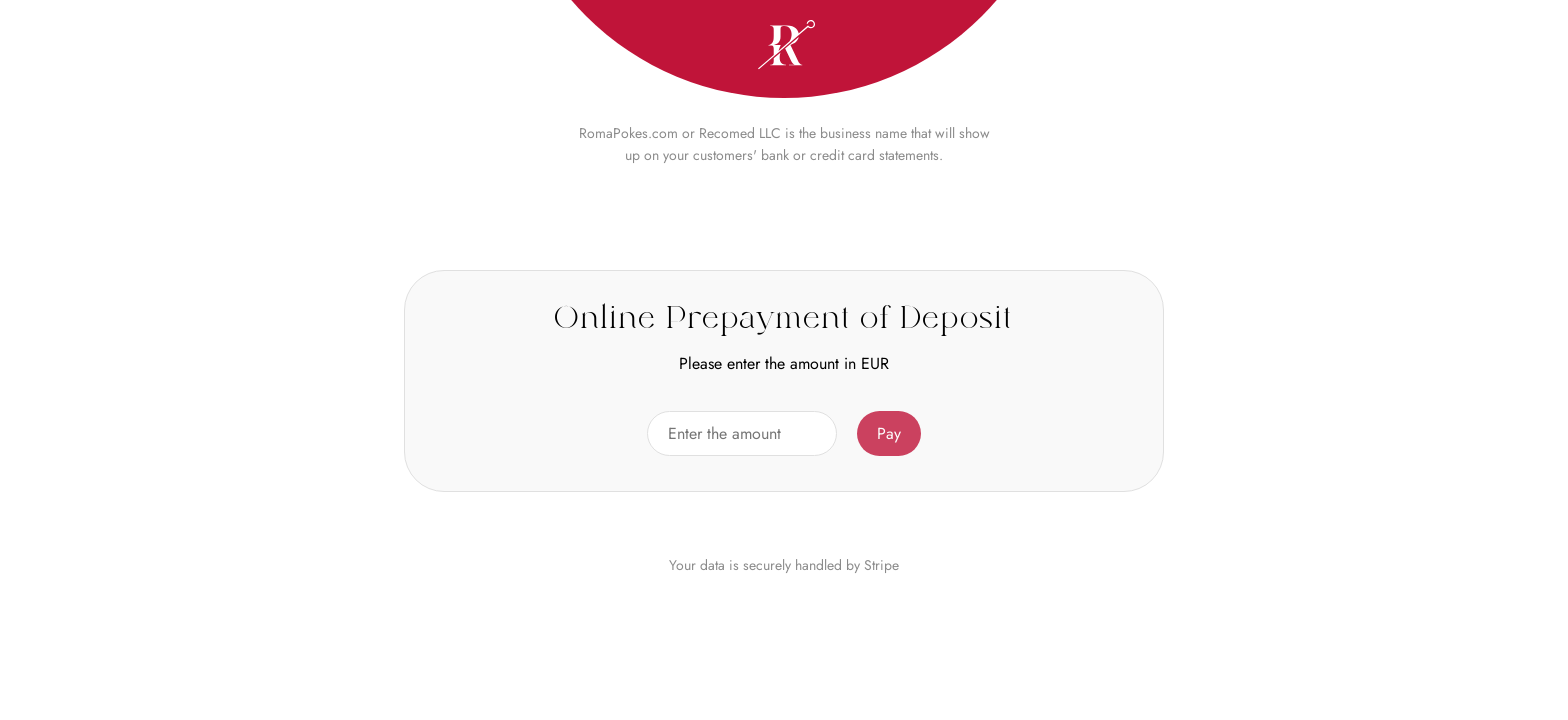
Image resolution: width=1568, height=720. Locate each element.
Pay (889, 433)
